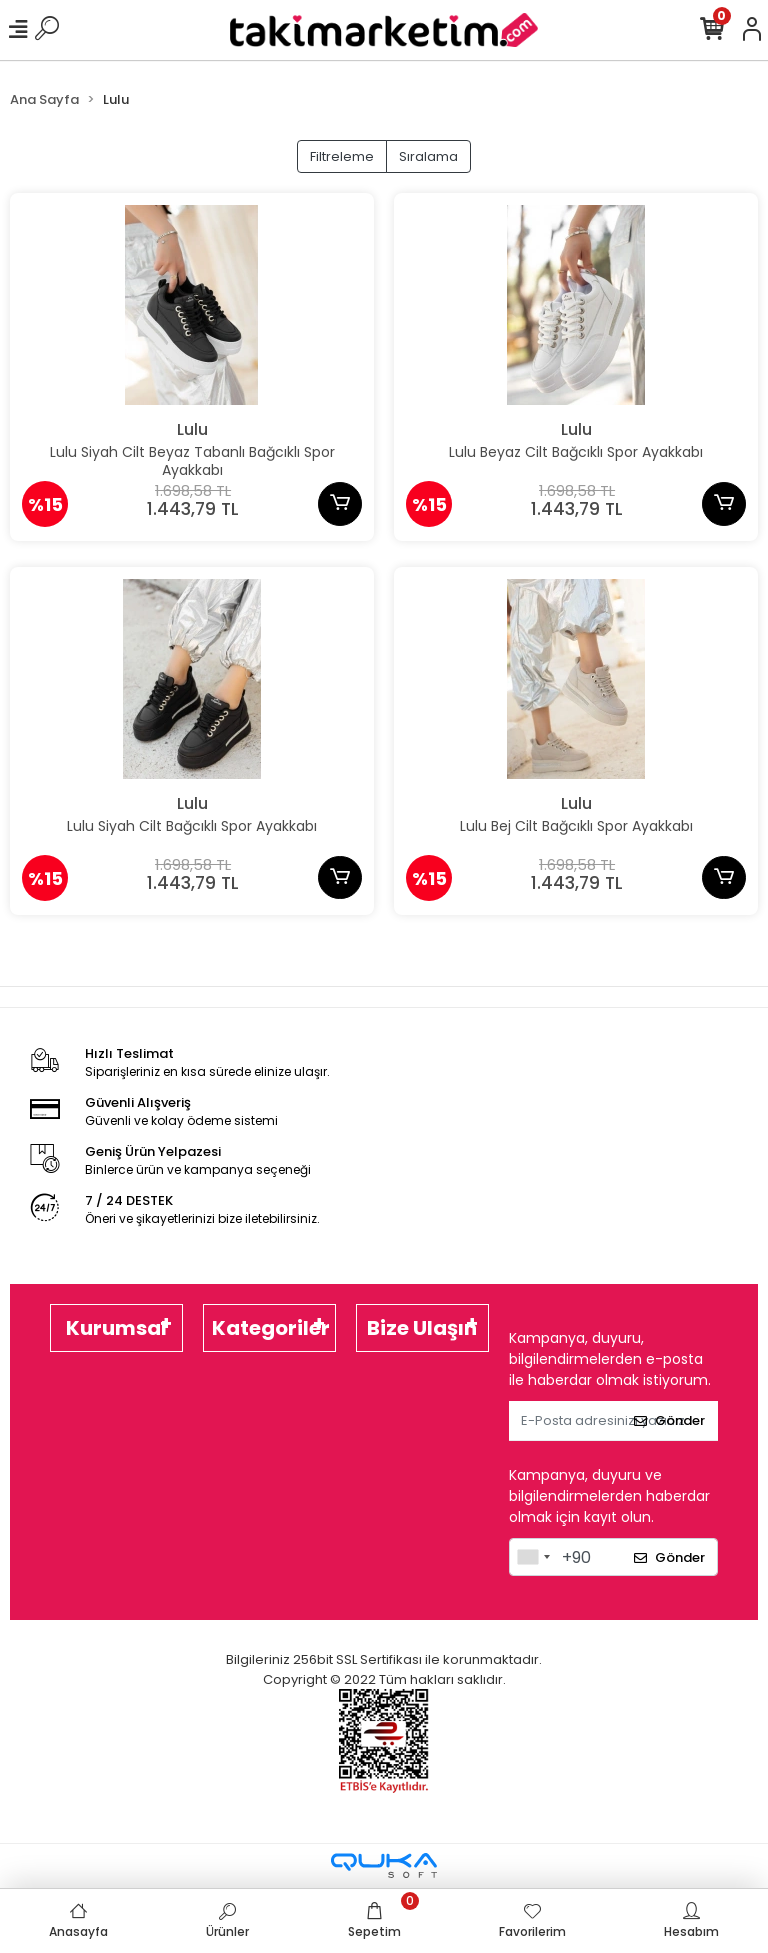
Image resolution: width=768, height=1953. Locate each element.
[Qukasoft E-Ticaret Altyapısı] (384, 1865)
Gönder (669, 1420)
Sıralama (428, 156)
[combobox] (533, 1557)
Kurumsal (116, 1328)
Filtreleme (342, 156)
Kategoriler (271, 1328)
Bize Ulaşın (422, 1328)
